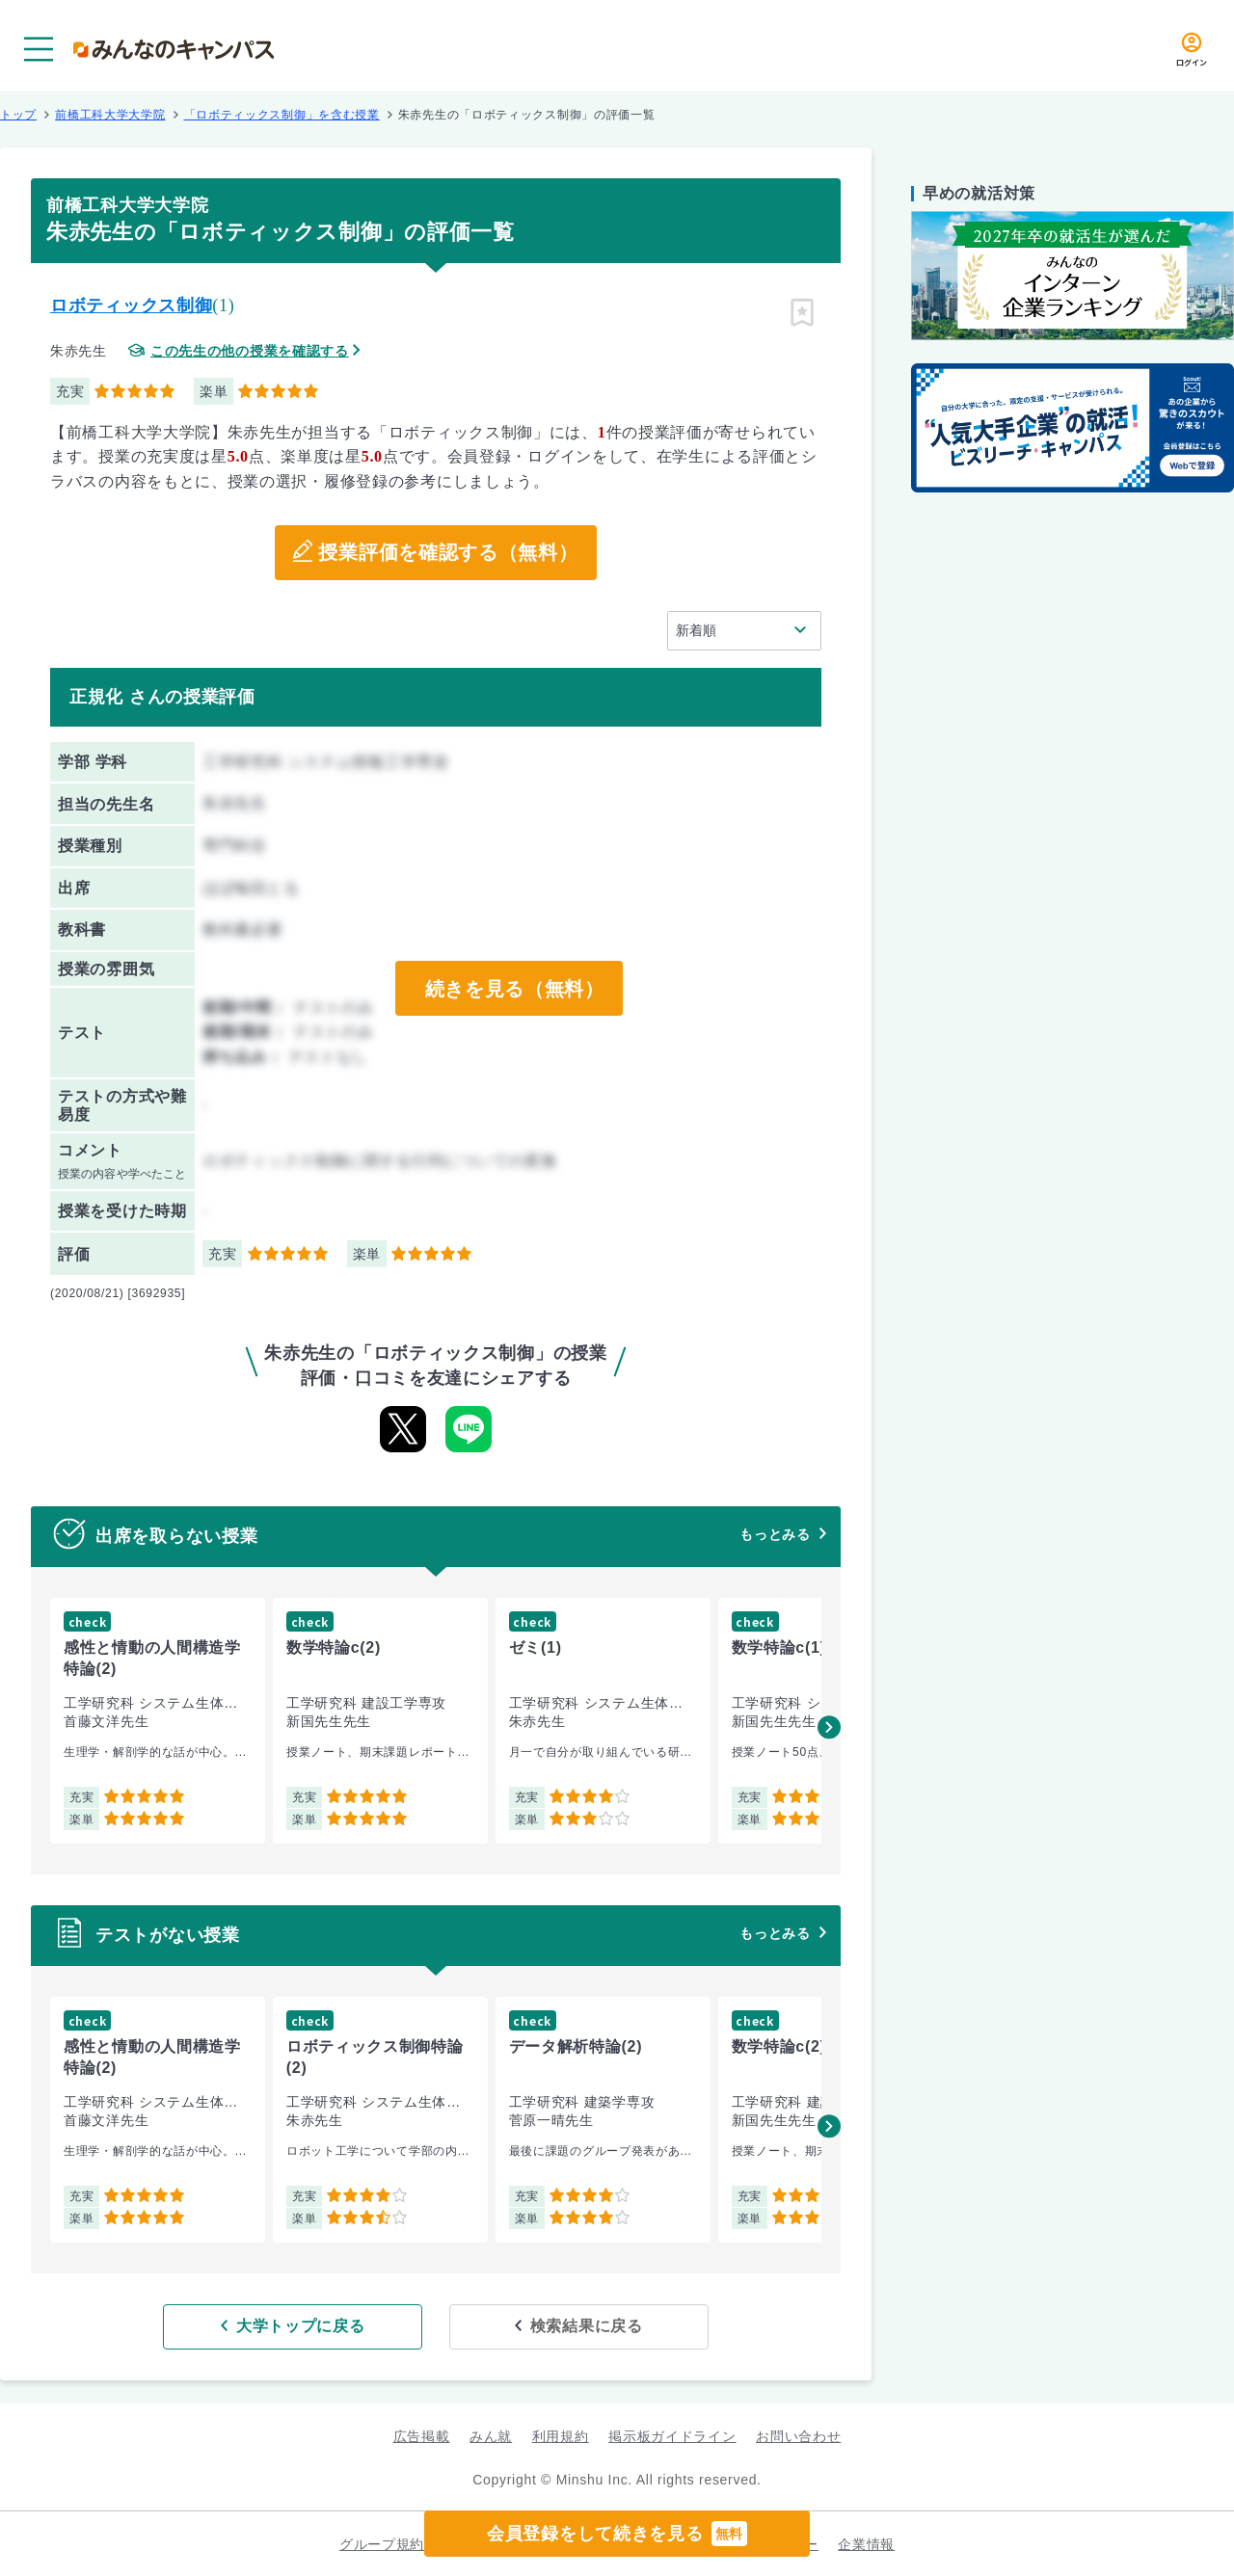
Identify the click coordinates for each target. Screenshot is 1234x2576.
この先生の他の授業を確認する (249, 351)
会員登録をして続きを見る (617, 2533)
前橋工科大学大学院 (110, 114)
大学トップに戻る (311, 2326)
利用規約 (560, 2436)
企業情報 (866, 2543)
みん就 (490, 2436)
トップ (18, 114)
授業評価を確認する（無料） (447, 553)
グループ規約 (381, 2543)
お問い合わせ (798, 2436)
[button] (829, 1727)
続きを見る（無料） (514, 988)
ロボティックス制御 (131, 305)
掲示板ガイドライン (672, 2436)
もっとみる (775, 1534)
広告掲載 (421, 2436)
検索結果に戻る (576, 2326)
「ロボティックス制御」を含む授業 (282, 114)
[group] (157, 1721)
